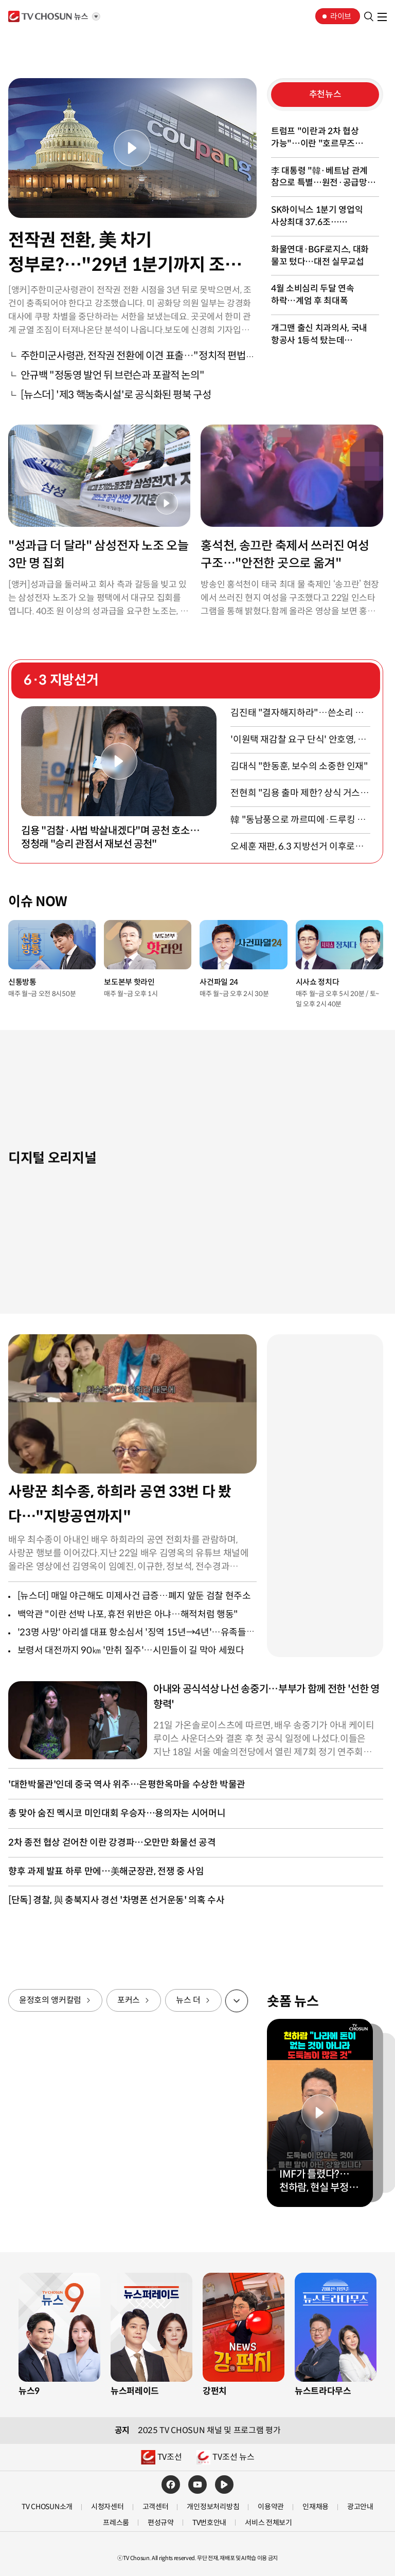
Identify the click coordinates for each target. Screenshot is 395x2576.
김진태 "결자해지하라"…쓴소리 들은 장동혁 (297, 713)
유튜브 (197, 2484)
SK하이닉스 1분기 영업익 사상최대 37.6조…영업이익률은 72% (317, 217)
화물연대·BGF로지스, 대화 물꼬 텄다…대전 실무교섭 (320, 255)
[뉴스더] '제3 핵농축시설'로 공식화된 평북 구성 (116, 395)
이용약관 (271, 2506)
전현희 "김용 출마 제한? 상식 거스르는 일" (299, 793)
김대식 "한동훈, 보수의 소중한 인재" (299, 766)
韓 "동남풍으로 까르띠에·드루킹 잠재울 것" (297, 820)
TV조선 (48, 16)
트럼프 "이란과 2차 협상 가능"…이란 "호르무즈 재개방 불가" (314, 138)
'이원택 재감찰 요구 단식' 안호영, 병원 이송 (298, 740)
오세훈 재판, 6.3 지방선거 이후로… (297, 846)
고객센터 (155, 2506)
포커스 (128, 2000)
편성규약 (161, 2522)
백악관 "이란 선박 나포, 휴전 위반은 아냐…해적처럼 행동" (127, 1614)
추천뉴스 (325, 94)
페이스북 (170, 2484)
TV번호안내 (209, 2522)
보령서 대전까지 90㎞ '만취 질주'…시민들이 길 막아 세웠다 (130, 1650)
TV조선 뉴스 (233, 2457)
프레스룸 (116, 2522)
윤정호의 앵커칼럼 (50, 2000)
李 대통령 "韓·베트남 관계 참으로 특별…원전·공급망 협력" (319, 177)
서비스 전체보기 (268, 2522)
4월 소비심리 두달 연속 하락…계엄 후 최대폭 (312, 294)
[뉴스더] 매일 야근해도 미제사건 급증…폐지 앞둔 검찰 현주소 (134, 1596)
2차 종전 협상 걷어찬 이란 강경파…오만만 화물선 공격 (112, 1842)
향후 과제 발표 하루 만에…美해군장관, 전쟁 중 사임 (106, 1871)
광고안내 (360, 2506)
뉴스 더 (188, 2000)
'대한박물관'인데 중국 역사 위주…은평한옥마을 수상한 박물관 (126, 1784)
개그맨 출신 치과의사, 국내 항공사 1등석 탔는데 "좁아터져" (319, 335)
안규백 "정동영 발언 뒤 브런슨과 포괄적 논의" (113, 375)
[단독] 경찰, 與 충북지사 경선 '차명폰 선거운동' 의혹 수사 (116, 1900)
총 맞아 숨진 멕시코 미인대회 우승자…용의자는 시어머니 (116, 1813)
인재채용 (315, 2506)
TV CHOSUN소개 (47, 2506)
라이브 (340, 16)
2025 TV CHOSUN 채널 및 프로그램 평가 (209, 2430)
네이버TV (224, 2484)
